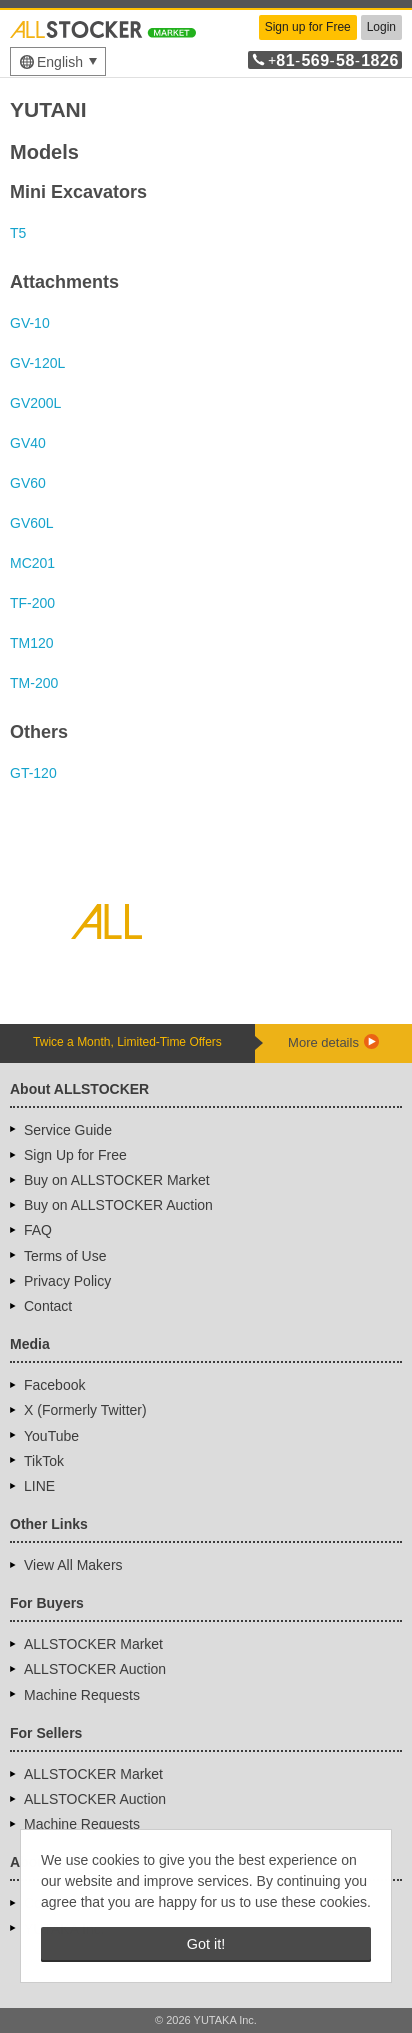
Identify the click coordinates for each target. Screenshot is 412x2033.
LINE (39, 1486)
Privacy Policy (67, 1281)
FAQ (38, 1230)
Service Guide (68, 1130)
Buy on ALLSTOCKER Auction (118, 1205)
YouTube (51, 1436)
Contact (48, 1306)
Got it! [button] (206, 1944)
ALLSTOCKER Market (93, 1644)
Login (381, 27)
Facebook (54, 1385)
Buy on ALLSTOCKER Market (117, 1180)
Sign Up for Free (75, 1155)
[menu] (58, 61)
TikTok (44, 1461)
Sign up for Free (308, 27)
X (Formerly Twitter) (85, 1410)
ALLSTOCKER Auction (95, 1669)
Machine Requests (82, 1695)
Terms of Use (65, 1256)
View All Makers (73, 1565)
